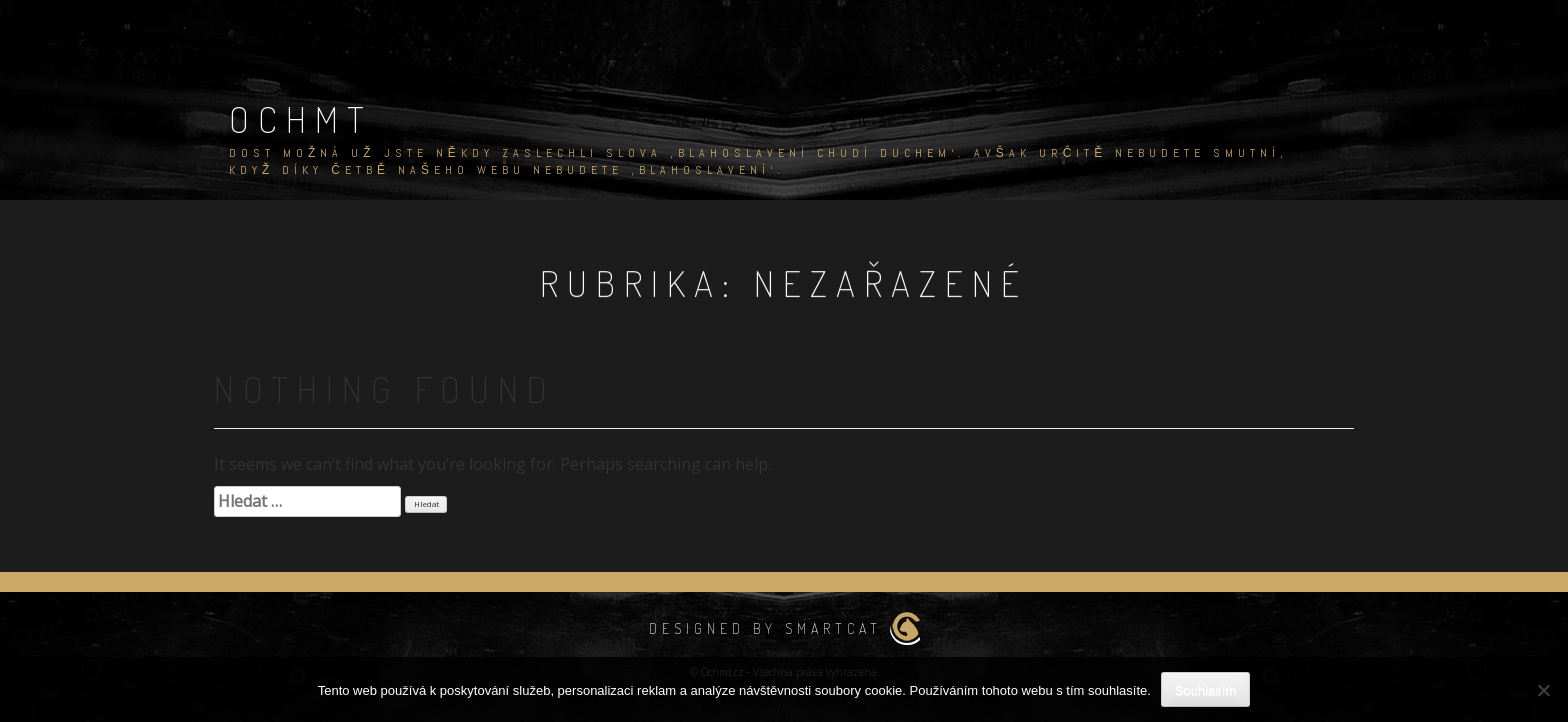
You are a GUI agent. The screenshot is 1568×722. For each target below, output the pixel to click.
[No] (1543, 690)
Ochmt (301, 119)
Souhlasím (1205, 690)
